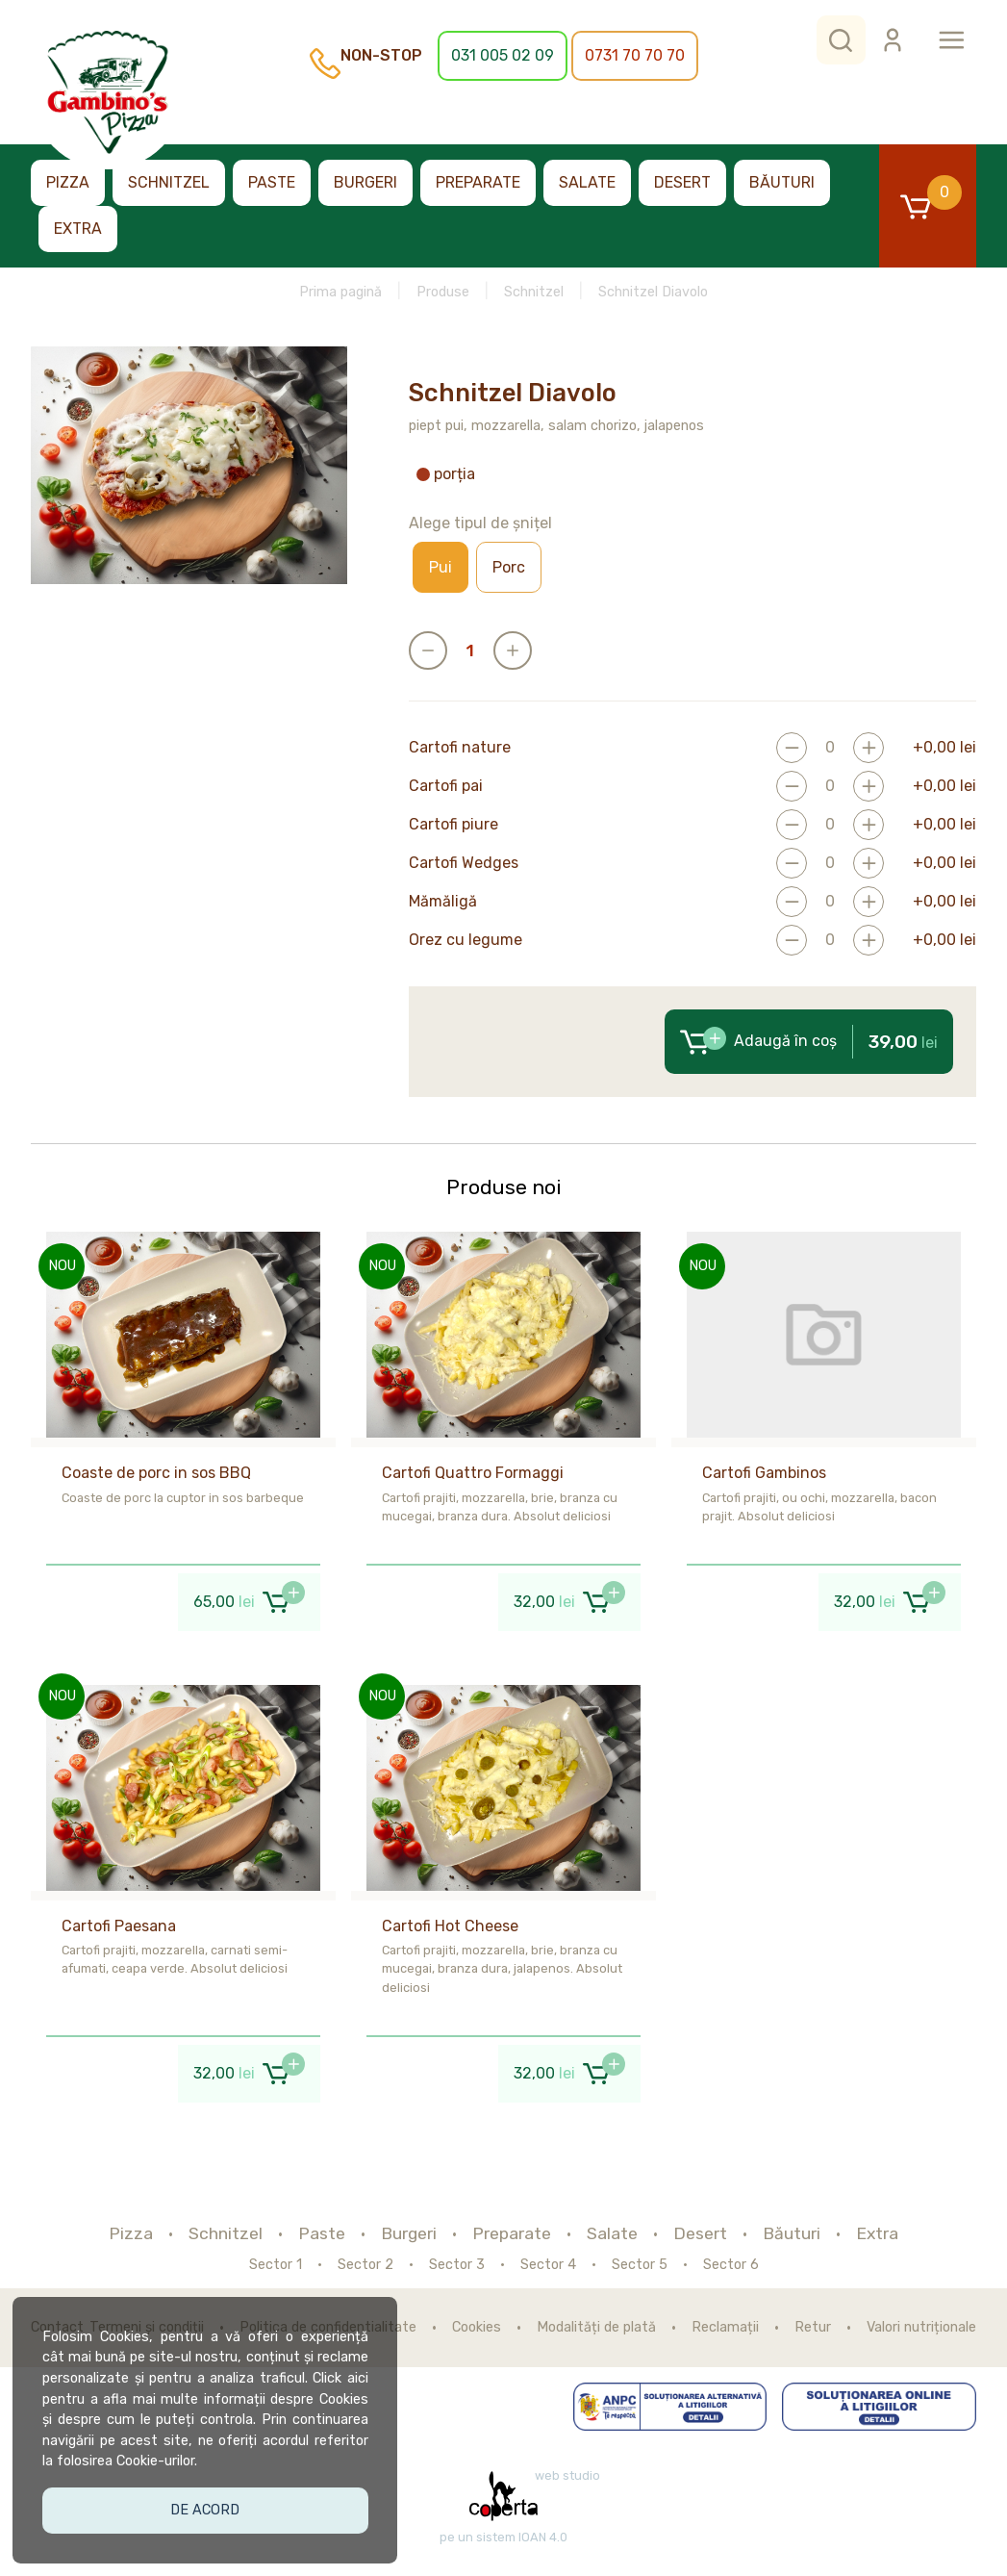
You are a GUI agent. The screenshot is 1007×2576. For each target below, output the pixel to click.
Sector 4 (548, 2265)
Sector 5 (639, 2265)
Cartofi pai (446, 786)
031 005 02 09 (502, 55)
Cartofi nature (460, 747)
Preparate (478, 182)
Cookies (476, 2327)
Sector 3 (457, 2265)
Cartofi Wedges (463, 863)
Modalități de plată (596, 2327)
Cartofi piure (453, 824)
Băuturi (782, 182)
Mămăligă (443, 901)
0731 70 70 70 (635, 55)
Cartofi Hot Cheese (450, 1926)
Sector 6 (731, 2265)
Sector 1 (275, 2265)
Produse (442, 292)
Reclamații (725, 2327)
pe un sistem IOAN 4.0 (503, 2537)
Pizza (67, 182)
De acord (207, 2506)
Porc (508, 567)
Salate (587, 182)
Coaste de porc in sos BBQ (156, 1473)
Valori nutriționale (921, 2327)
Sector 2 (365, 2265)
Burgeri (365, 182)
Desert (682, 182)
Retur (812, 2327)
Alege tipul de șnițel (480, 523)
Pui (440, 567)
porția (445, 474)
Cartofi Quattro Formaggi (473, 1473)
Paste (271, 182)
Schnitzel (169, 182)
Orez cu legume (465, 940)
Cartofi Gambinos (764, 1473)
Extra (78, 228)
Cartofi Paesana (119, 1926)
